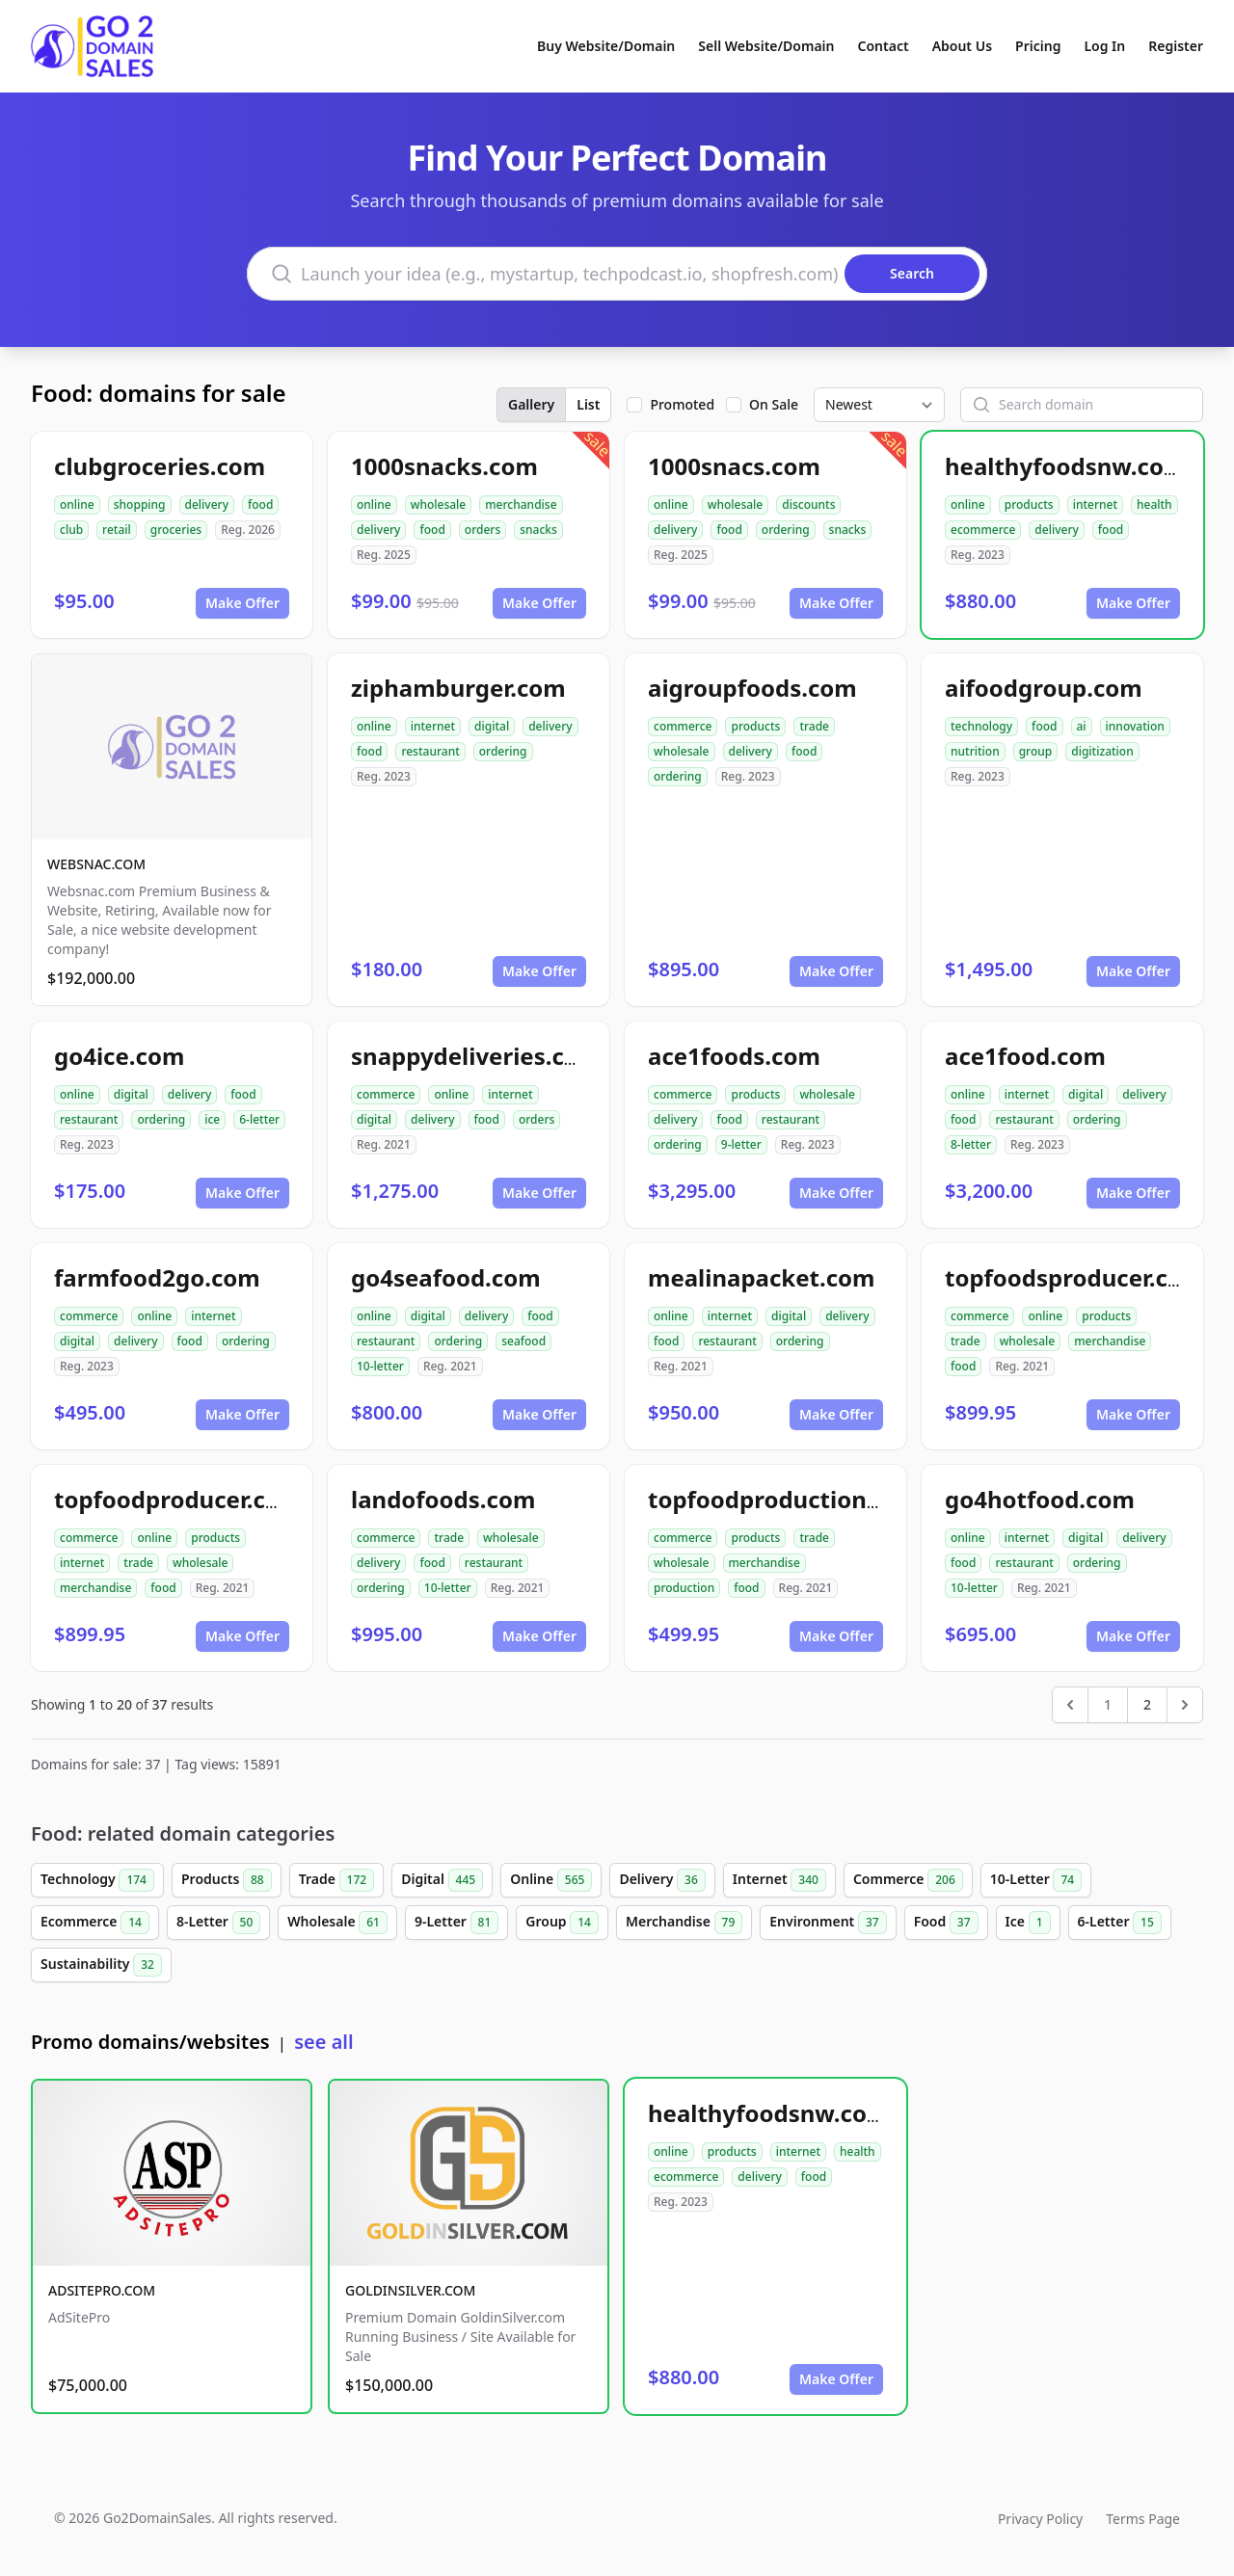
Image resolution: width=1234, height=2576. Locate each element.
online (77, 504)
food (260, 504)
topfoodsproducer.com (1074, 1277)
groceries (175, 529)
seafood (523, 1341)
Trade (336, 1880)
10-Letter (1036, 1880)
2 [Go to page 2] (1147, 1704)
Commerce (908, 1880)
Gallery (531, 404)
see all (323, 2042)
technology (981, 726)
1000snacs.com (734, 466)
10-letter (380, 1366)
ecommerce (983, 529)
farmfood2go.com (157, 1277)
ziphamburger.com (458, 688)
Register (1175, 46)
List (588, 404)
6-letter (259, 1119)
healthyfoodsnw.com (1065, 466)
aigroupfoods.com (752, 688)
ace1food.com (1025, 1056)
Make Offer (242, 603)
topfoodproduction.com (785, 1499)
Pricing (1037, 46)
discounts (808, 504)
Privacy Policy (1040, 2519)
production (684, 1588)
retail (116, 529)
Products (226, 1880)
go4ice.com (119, 1056)
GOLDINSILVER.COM (410, 2290)
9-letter (741, 1144)
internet (1095, 504)
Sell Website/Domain (766, 46)
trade (814, 726)
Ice (1028, 1922)
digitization (1102, 751)
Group (562, 1922)
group (1036, 751)
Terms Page (1143, 2519)
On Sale (773, 404)
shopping (140, 504)
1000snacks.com (444, 466)
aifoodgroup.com (1043, 688)
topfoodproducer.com (178, 1499)
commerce (682, 726)
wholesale (439, 504)
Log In (1104, 46)
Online (551, 1880)
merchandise (520, 504)
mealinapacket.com (761, 1277)
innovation (1135, 726)
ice (212, 1119)
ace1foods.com (734, 1056)
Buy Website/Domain (606, 46)
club (71, 529)
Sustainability (101, 1965)
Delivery (662, 1880)
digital (491, 726)
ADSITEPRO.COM (101, 2290)
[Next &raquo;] (1185, 1704)
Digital (442, 1880)
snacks (538, 529)
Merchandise (684, 1922)
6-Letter (1120, 1922)
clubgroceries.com (159, 466)
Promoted (682, 404)
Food (946, 1922)
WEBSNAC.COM (96, 864)
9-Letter (456, 1922)
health (1154, 504)
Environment (827, 1922)
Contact (883, 46)
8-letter (971, 1144)
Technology (97, 1880)
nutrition (975, 751)
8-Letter (218, 1922)
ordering (786, 529)
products (1029, 504)
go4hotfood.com (1040, 1499)
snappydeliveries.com (476, 1056)
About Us (962, 46)
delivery (206, 504)
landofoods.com (443, 1499)
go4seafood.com (446, 1277)
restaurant (430, 751)
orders (482, 529)
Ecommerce (94, 1922)
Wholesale (337, 1922)
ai (1081, 726)
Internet (779, 1880)
